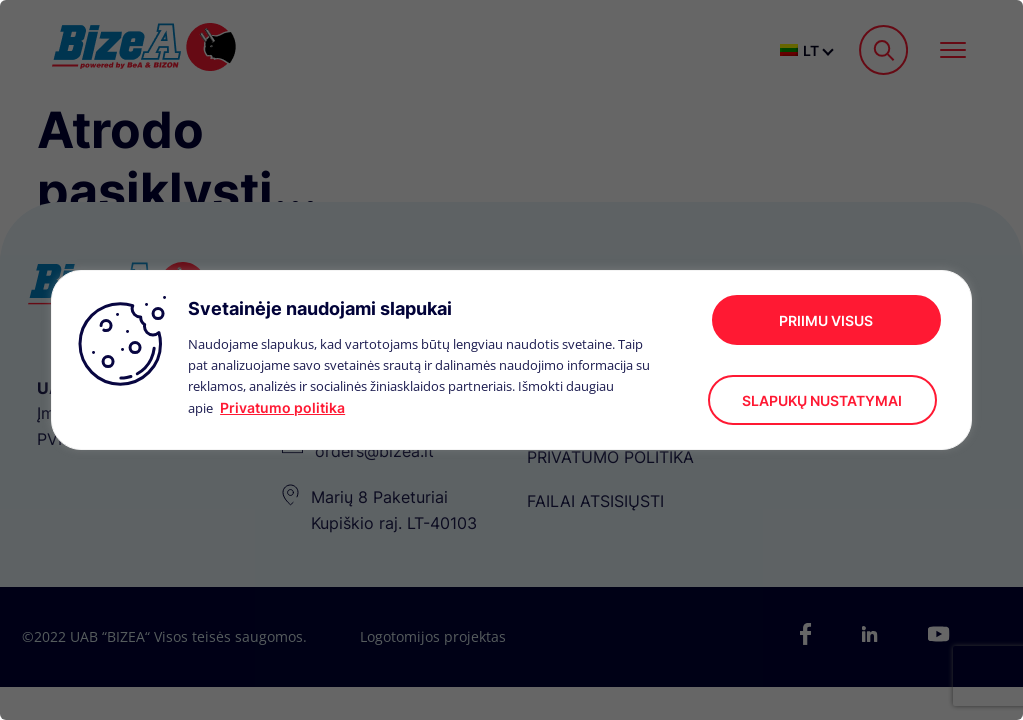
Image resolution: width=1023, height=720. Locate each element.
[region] (511, 360)
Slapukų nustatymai (822, 400)
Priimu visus (826, 320)
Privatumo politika (282, 407)
